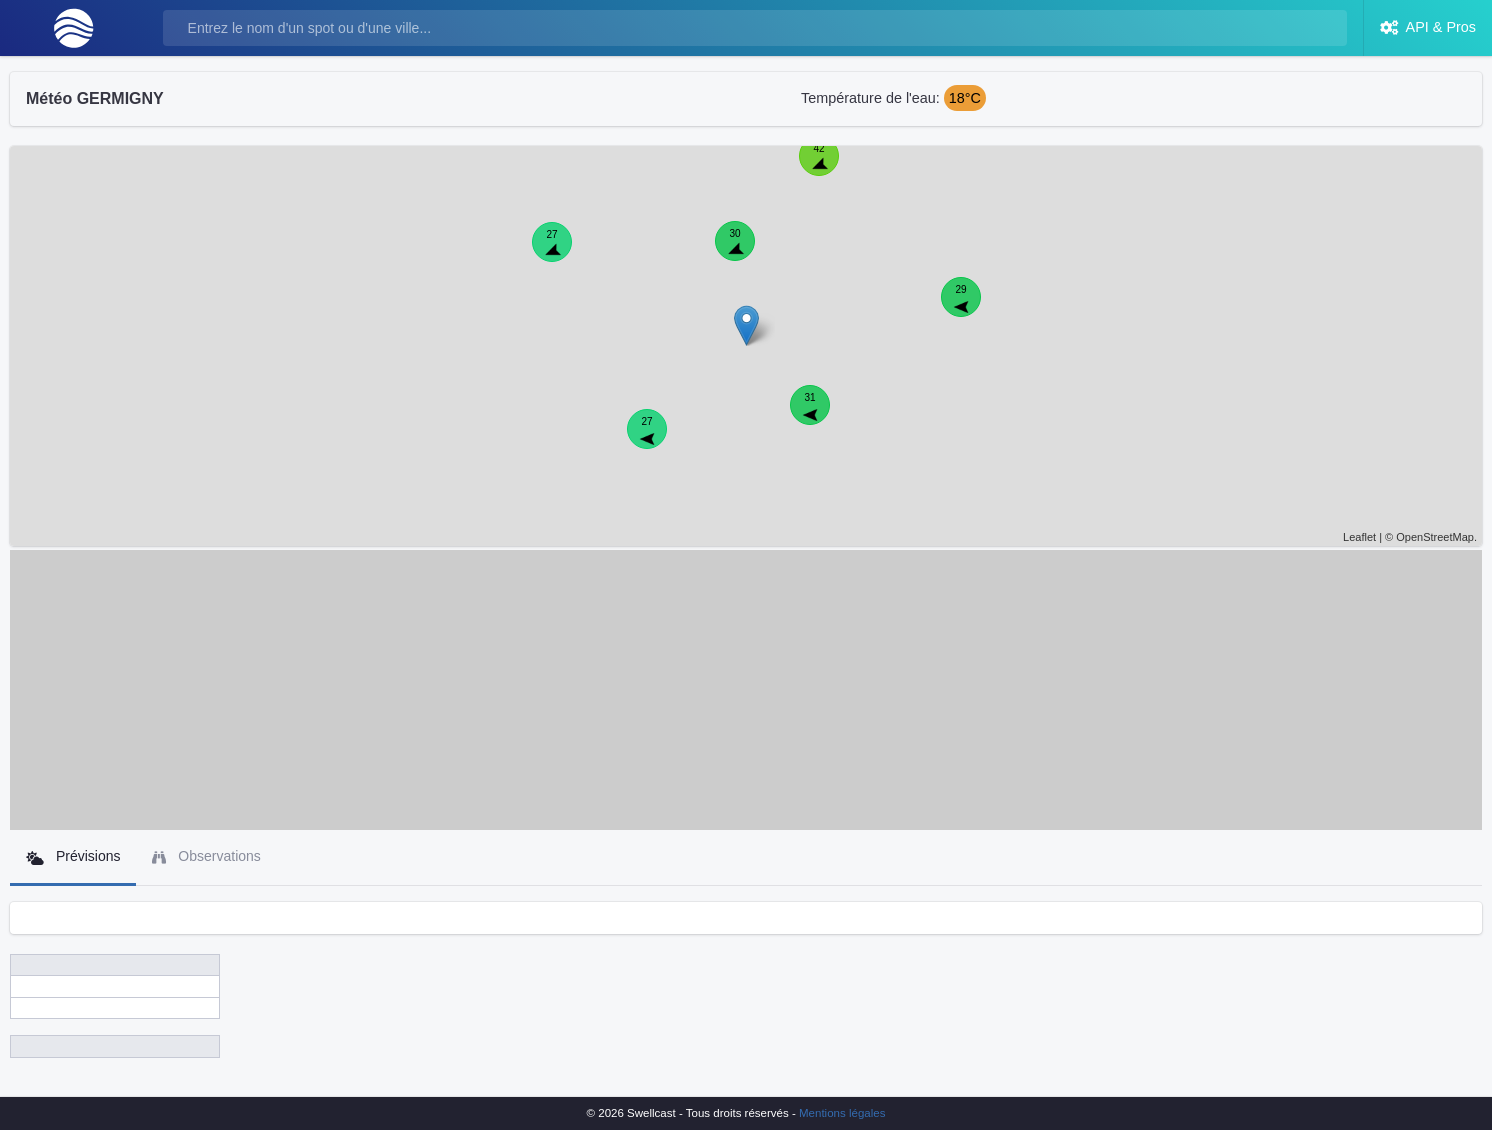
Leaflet (1359, 537)
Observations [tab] (206, 856)
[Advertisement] (746, 690)
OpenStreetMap (1435, 537)
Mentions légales (842, 1113)
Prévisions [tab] (73, 856)
